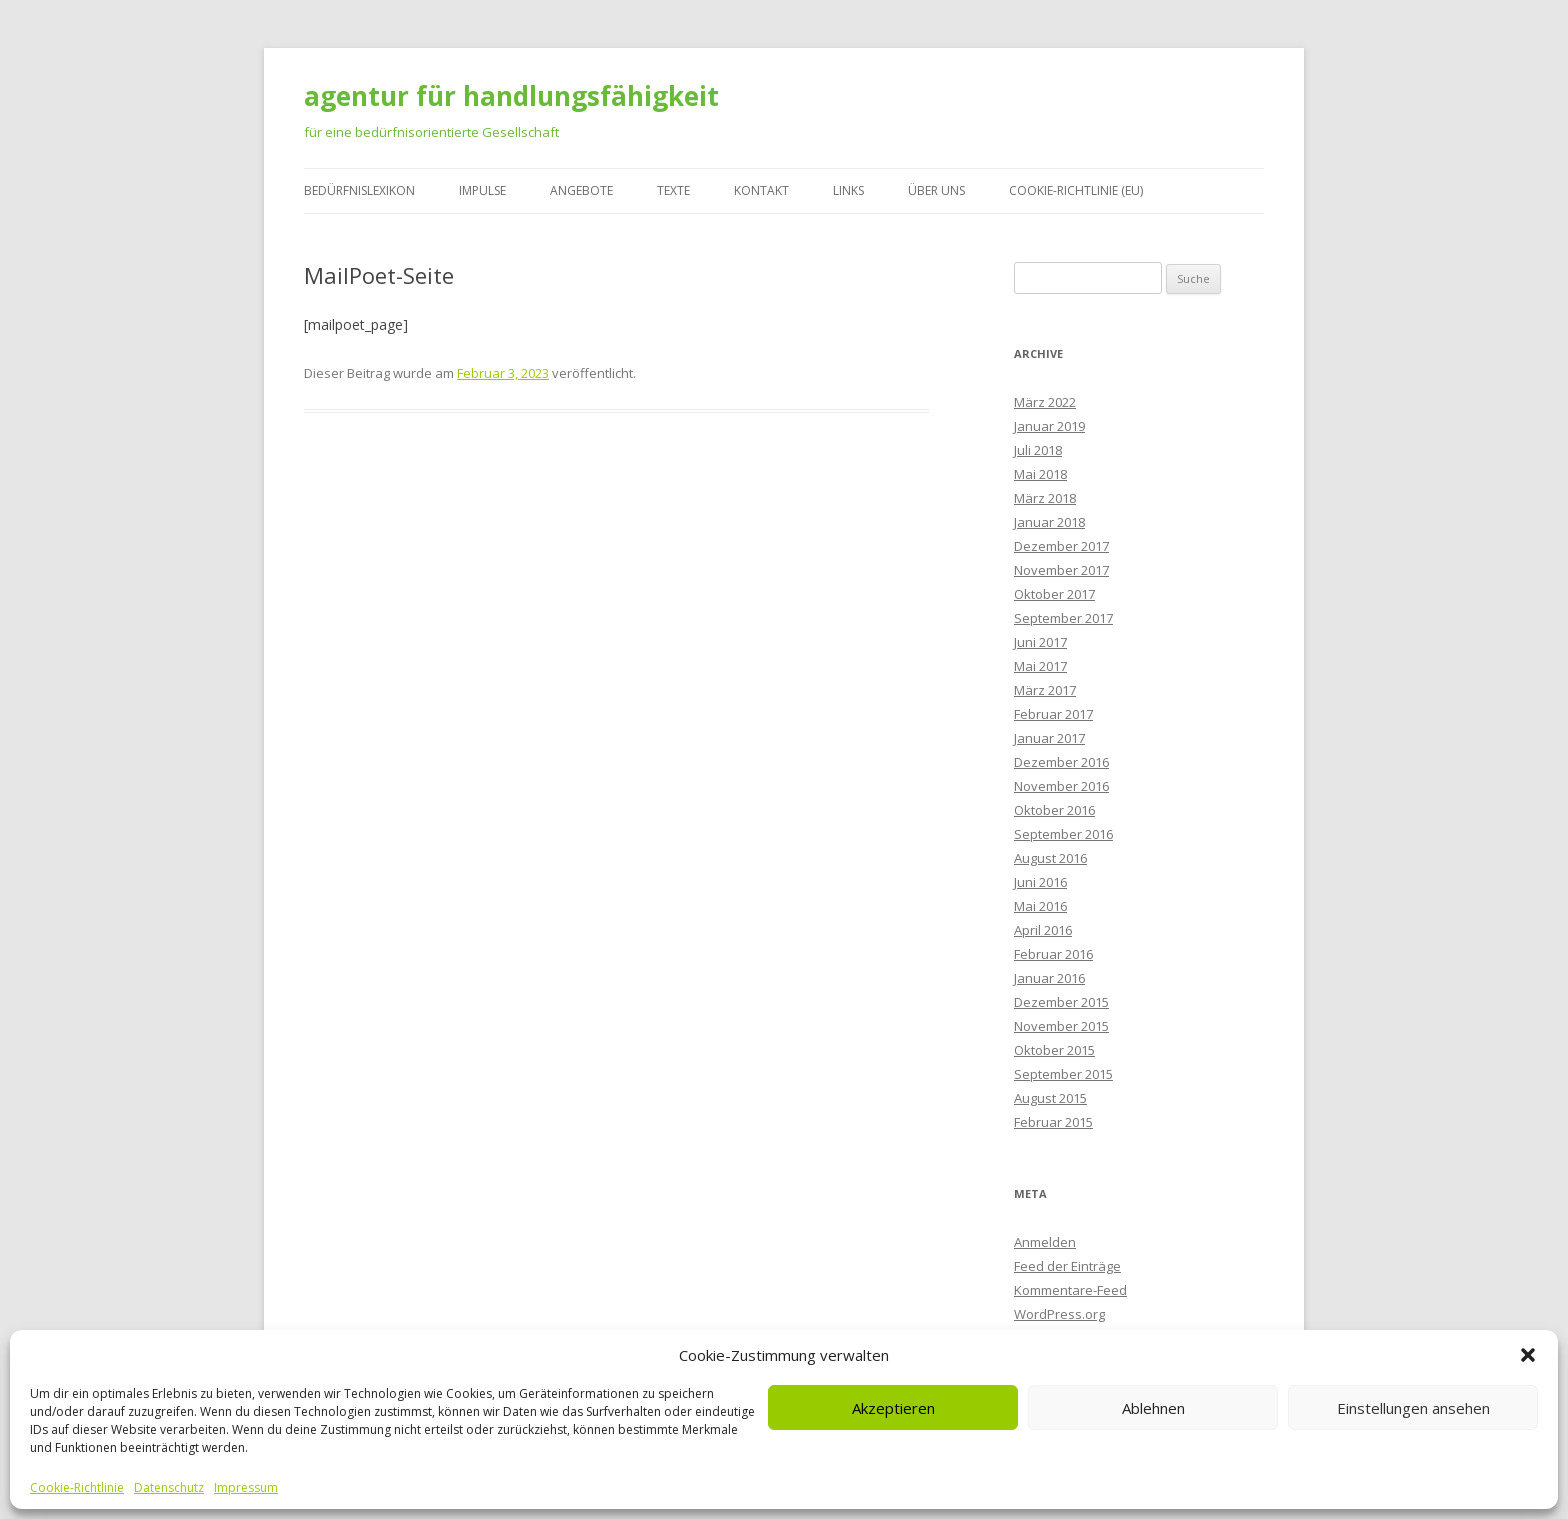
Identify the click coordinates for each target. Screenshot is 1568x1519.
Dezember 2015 (1061, 1002)
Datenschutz (169, 1488)
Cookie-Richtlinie (77, 1488)
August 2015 (1050, 1098)
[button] (1528, 1355)
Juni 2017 (1040, 642)
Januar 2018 (1049, 522)
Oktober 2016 (1054, 810)
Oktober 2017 (1054, 594)
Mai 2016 (1040, 906)
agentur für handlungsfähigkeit (511, 96)
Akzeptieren (893, 1408)
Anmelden (1045, 1242)
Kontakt (761, 190)
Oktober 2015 (1054, 1050)
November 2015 (1061, 1026)
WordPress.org (1059, 1314)
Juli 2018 (1038, 450)
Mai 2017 (1040, 666)
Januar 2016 (1049, 978)
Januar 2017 (1049, 738)
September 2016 (1063, 834)
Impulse (482, 190)
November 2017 (1061, 570)
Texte (673, 190)
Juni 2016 (1040, 882)
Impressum (246, 1488)
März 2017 (1045, 690)
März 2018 (1045, 498)
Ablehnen (1153, 1408)
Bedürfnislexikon (359, 190)
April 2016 (1043, 930)
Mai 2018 (1040, 474)
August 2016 (1050, 858)
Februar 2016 (1053, 954)
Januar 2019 (1049, 426)
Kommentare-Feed (1070, 1290)
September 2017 (1063, 618)
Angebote (581, 190)
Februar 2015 (1053, 1122)
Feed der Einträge (1067, 1266)
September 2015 (1063, 1074)
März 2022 (1045, 402)
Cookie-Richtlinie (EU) (1076, 190)
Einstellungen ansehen (1413, 1408)
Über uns (936, 190)
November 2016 (1061, 786)
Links (848, 190)
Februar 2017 (1053, 714)
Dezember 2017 (1061, 546)
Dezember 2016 (1061, 762)
